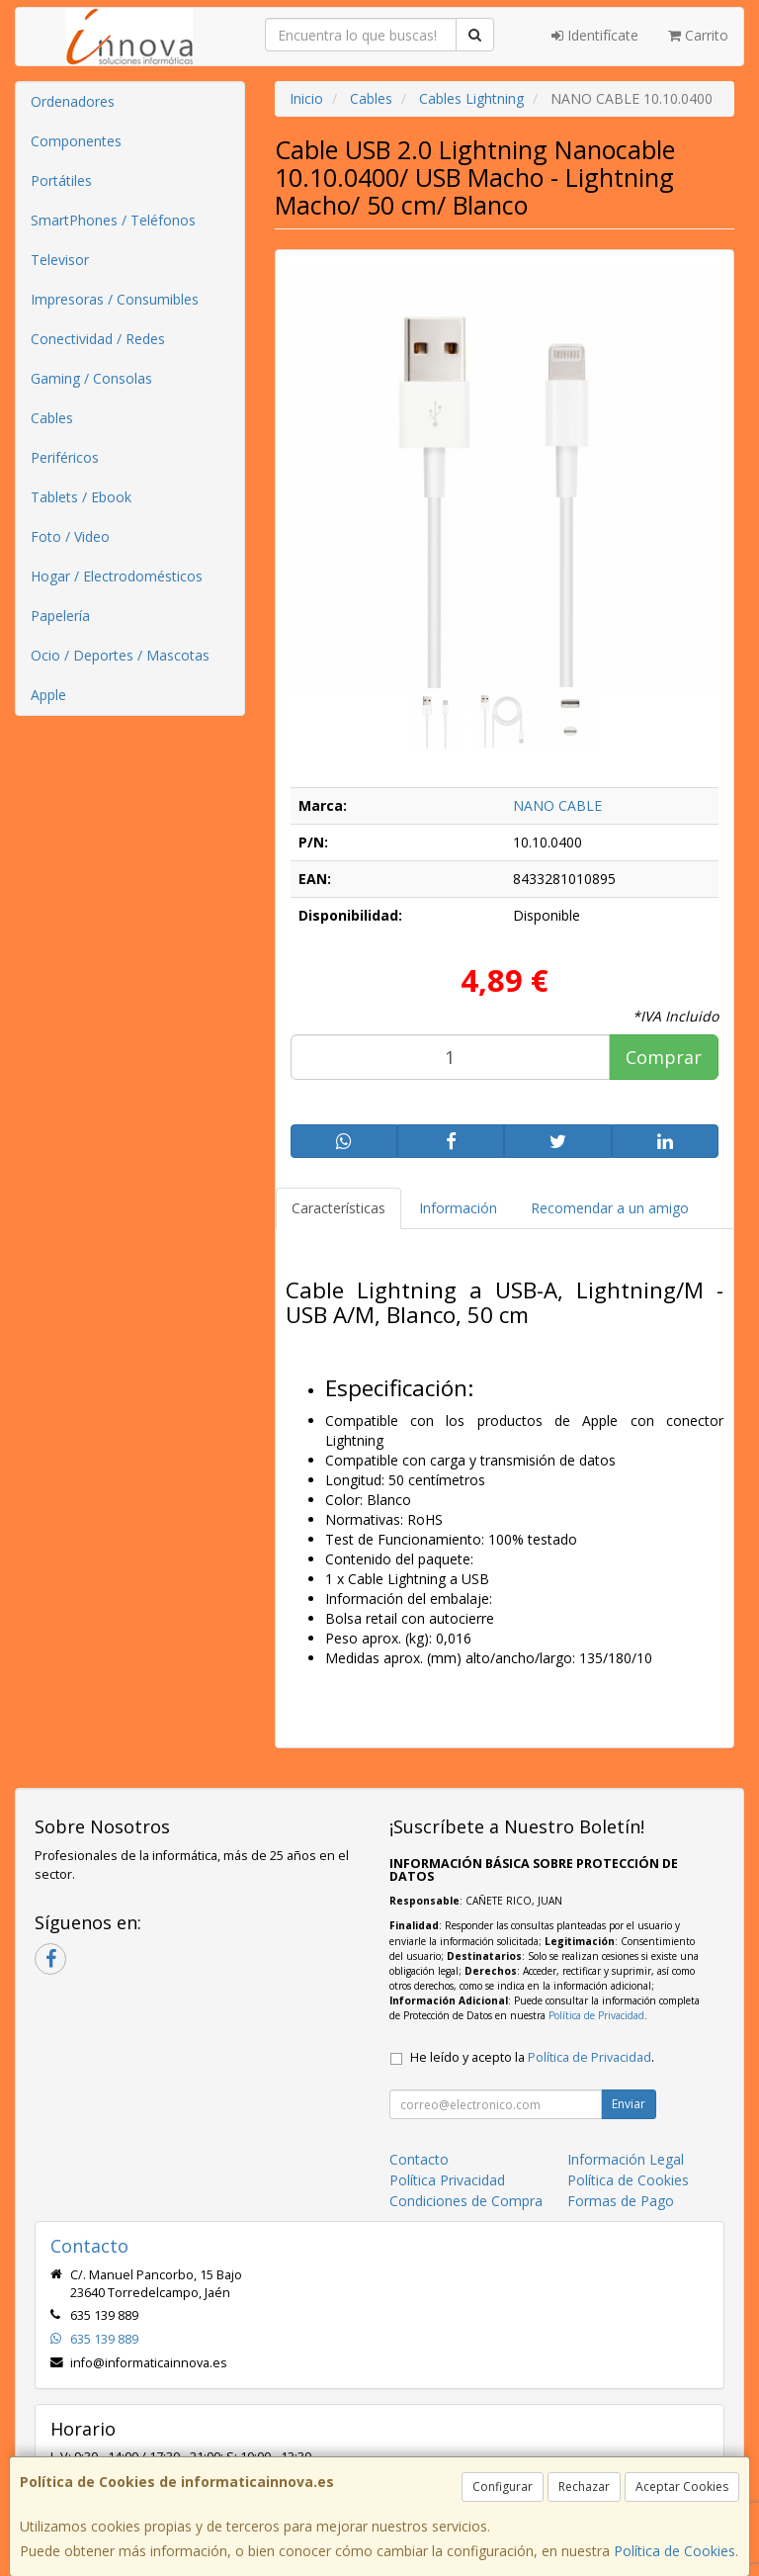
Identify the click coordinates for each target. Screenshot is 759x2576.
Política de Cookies (674, 2550)
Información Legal (625, 2159)
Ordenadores (73, 101)
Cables (52, 417)
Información (458, 1208)
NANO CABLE (557, 805)
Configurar (502, 2486)
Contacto (419, 2159)
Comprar (664, 1057)
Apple (48, 694)
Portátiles (61, 180)
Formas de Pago (620, 2200)
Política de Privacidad (596, 2015)
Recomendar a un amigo (610, 1208)
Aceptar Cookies (681, 2486)
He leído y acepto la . (532, 2057)
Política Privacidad (447, 2180)
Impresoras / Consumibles (115, 299)
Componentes (76, 141)
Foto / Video (70, 536)
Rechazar (584, 2486)
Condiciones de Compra (466, 2200)
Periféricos (65, 457)
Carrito (698, 35)
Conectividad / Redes (98, 338)
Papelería (60, 615)
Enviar (628, 2103)
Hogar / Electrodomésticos (117, 576)
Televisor (60, 259)
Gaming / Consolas (91, 378)
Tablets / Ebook (81, 497)
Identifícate (594, 35)
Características (338, 1208)
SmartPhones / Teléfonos (113, 220)
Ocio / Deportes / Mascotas (120, 655)
